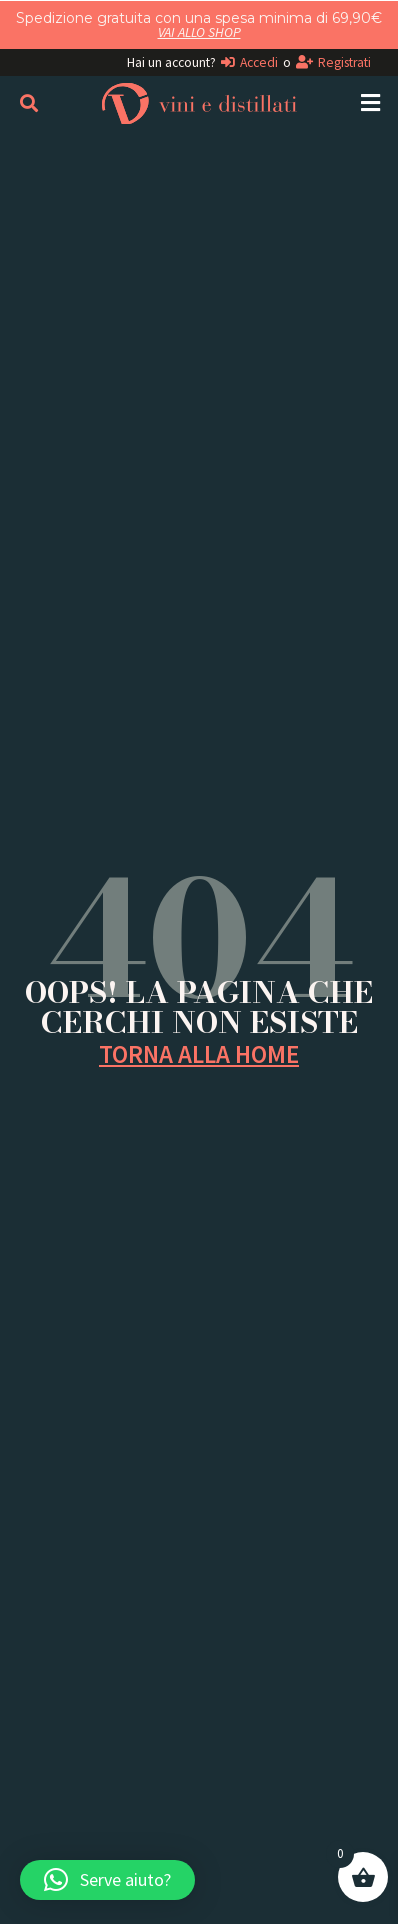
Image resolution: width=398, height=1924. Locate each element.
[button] (370, 103)
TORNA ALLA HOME (199, 1054)
